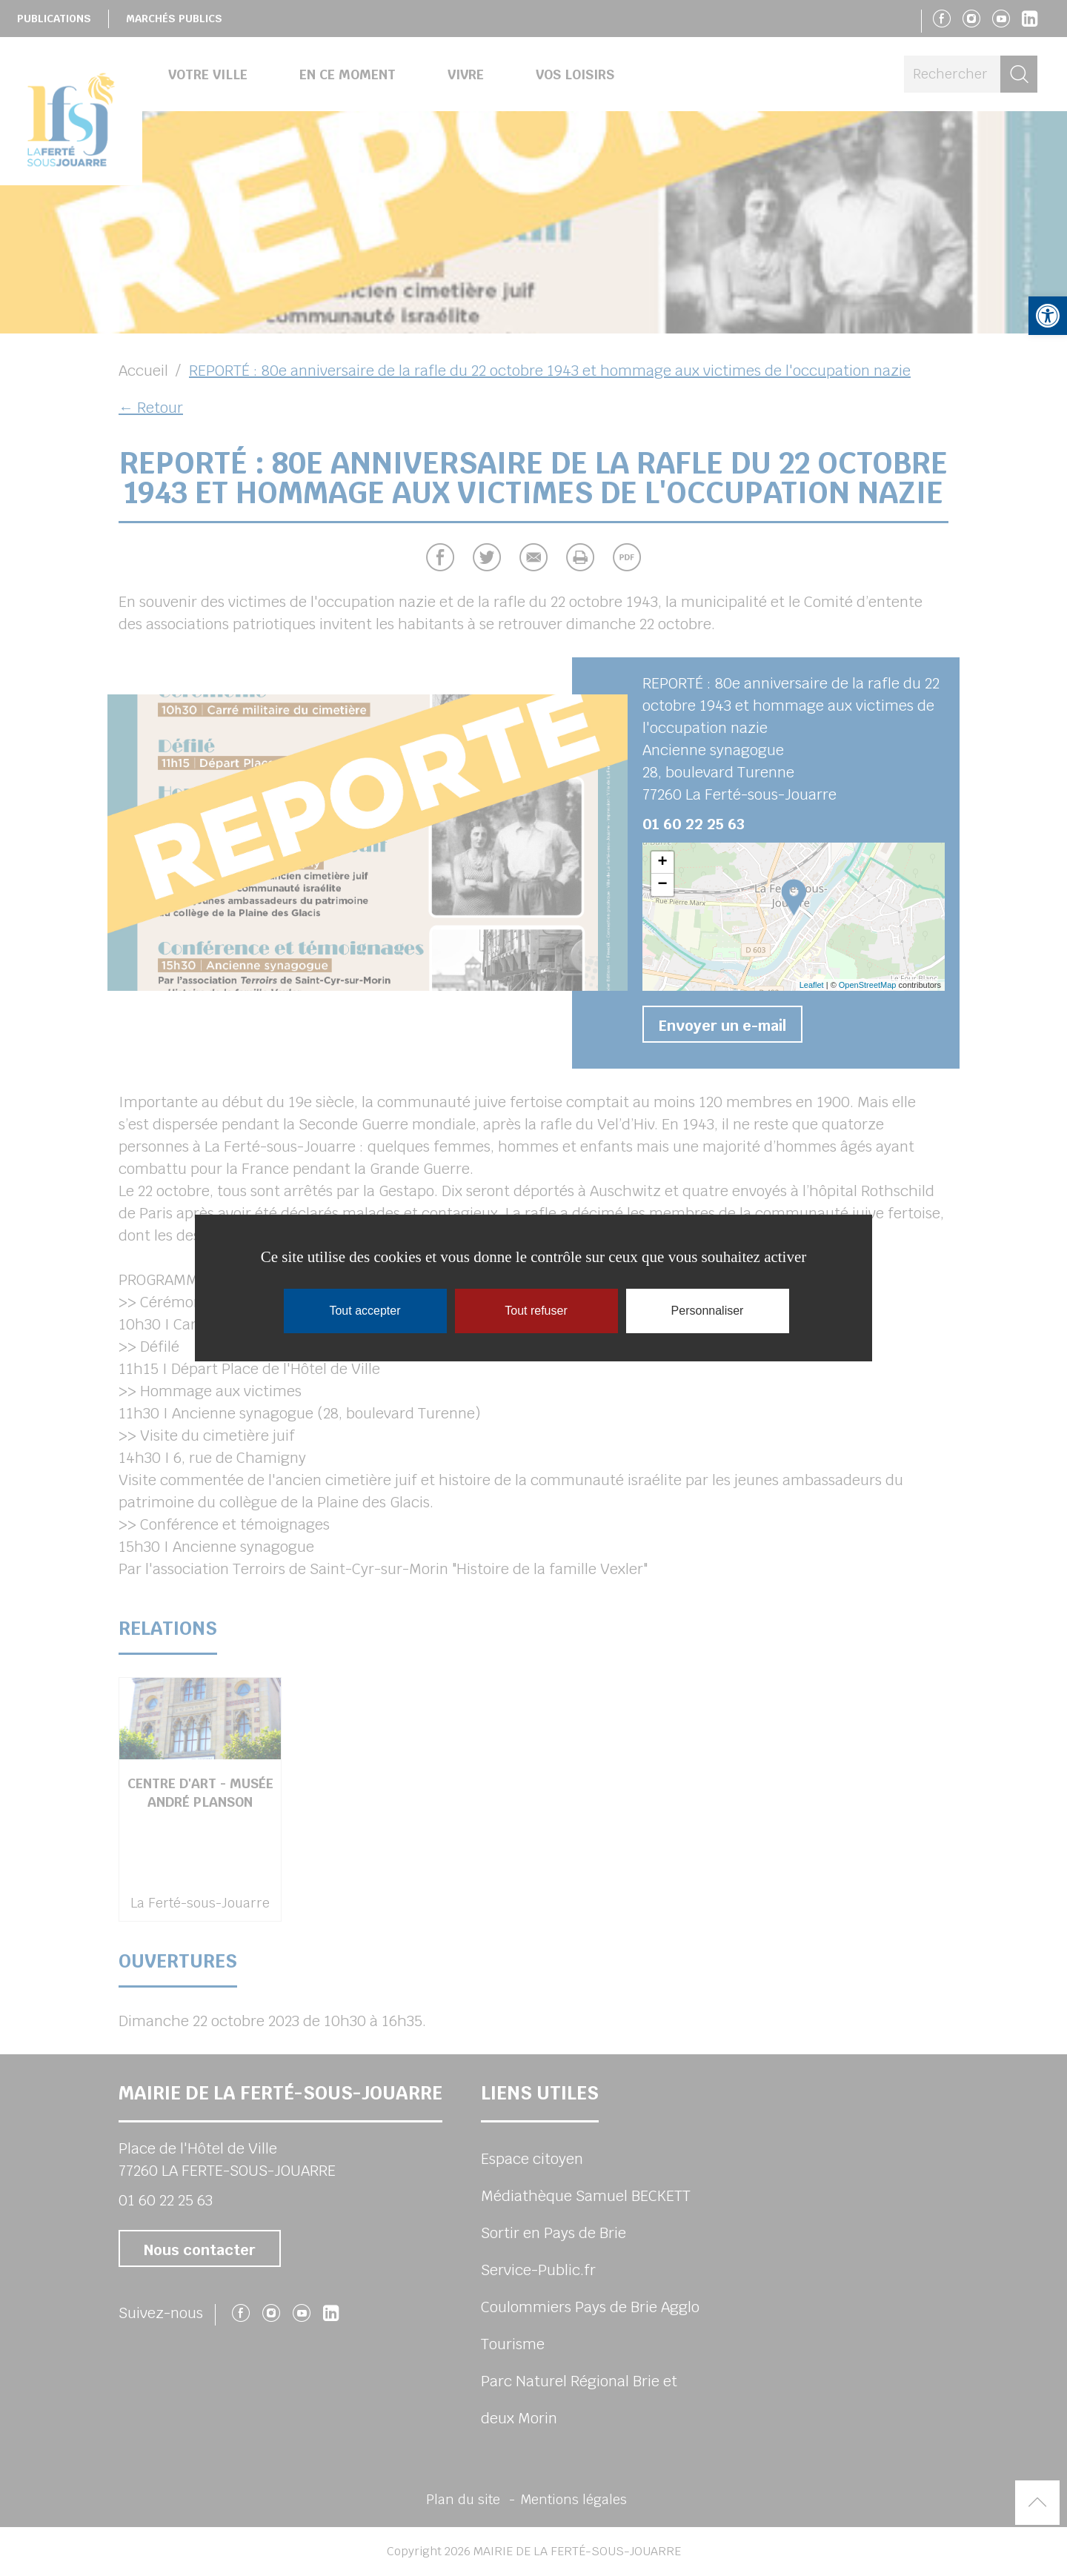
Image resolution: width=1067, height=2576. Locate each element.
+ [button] (662, 863)
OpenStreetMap (868, 984)
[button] (1047, 315)
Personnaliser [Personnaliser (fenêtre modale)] (707, 1310)
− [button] (662, 885)
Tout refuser (536, 1310)
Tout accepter (364, 1310)
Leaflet (812, 984)
